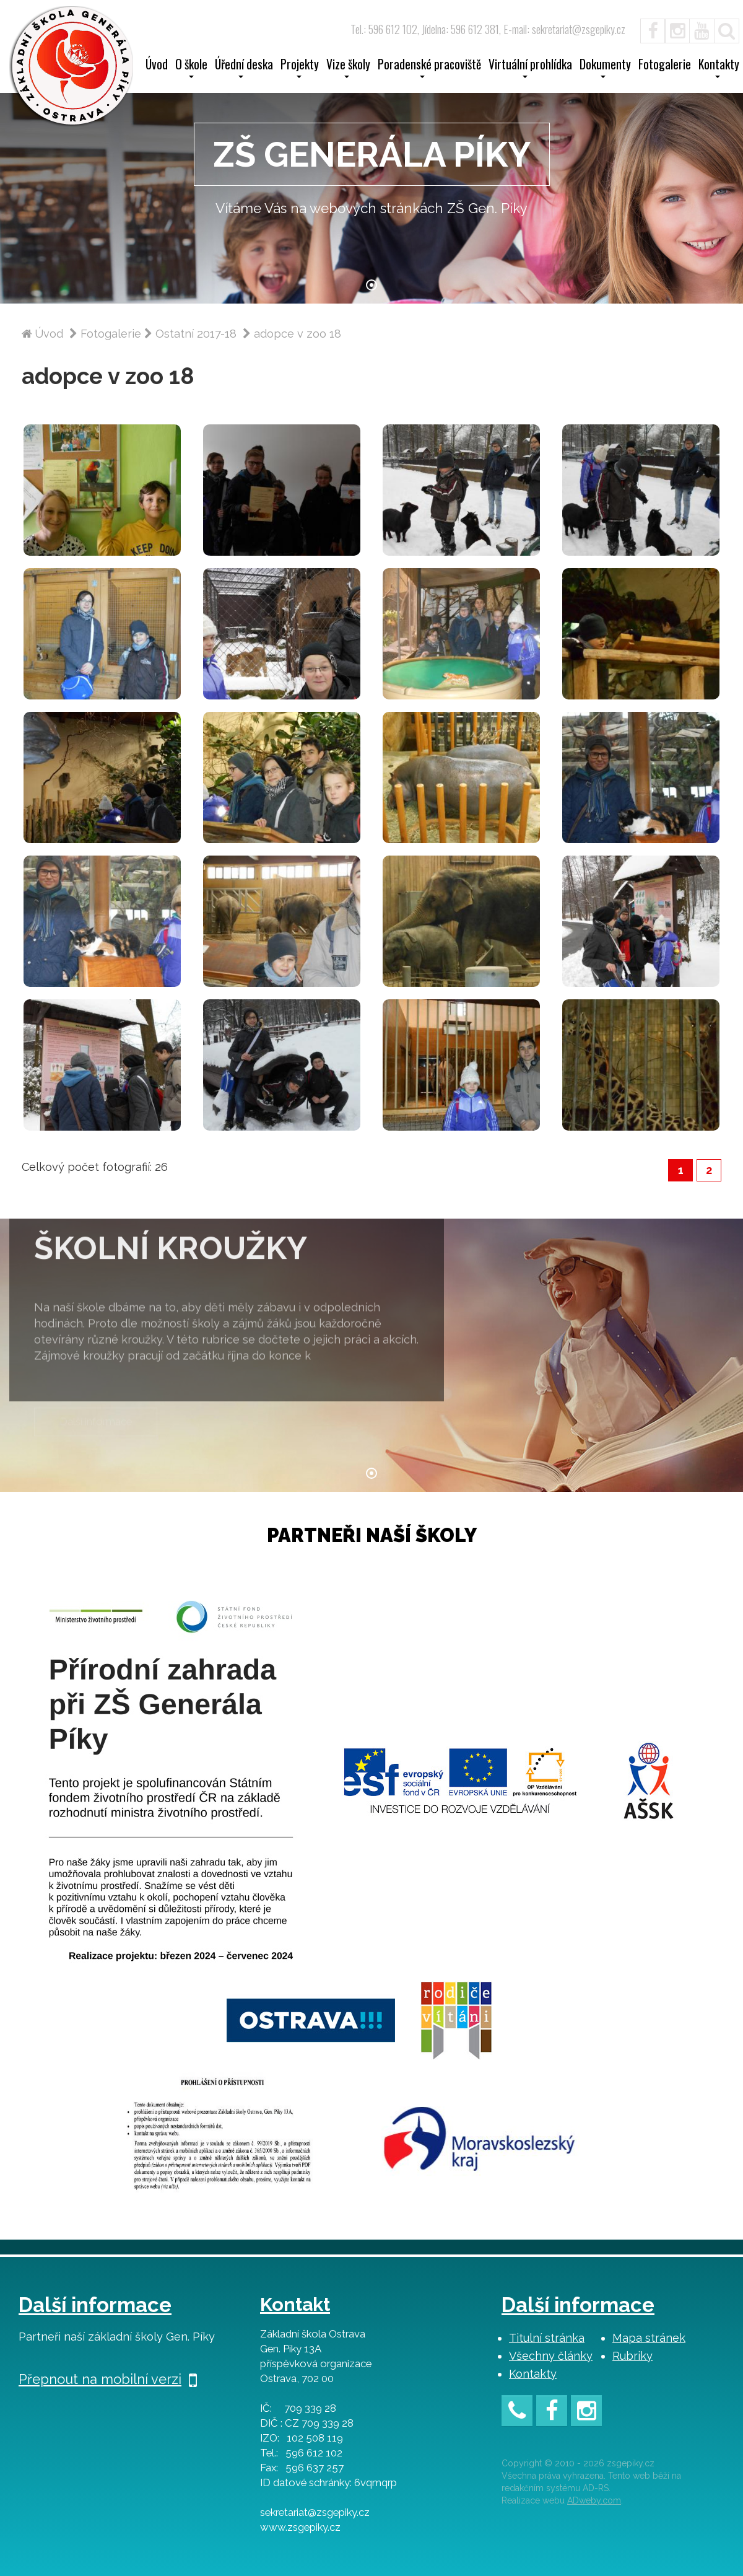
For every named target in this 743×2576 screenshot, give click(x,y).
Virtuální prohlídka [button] (530, 68)
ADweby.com (594, 2500)
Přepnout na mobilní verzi (108, 2379)
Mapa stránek (648, 2337)
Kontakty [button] (718, 68)
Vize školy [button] (348, 68)
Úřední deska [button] (244, 68)
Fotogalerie (664, 65)
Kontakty (533, 2373)
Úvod (157, 65)
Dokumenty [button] (605, 68)
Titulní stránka (546, 2337)
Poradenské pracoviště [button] (429, 68)
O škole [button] (191, 68)
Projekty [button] (299, 68)
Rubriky (632, 2355)
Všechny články (551, 2355)
